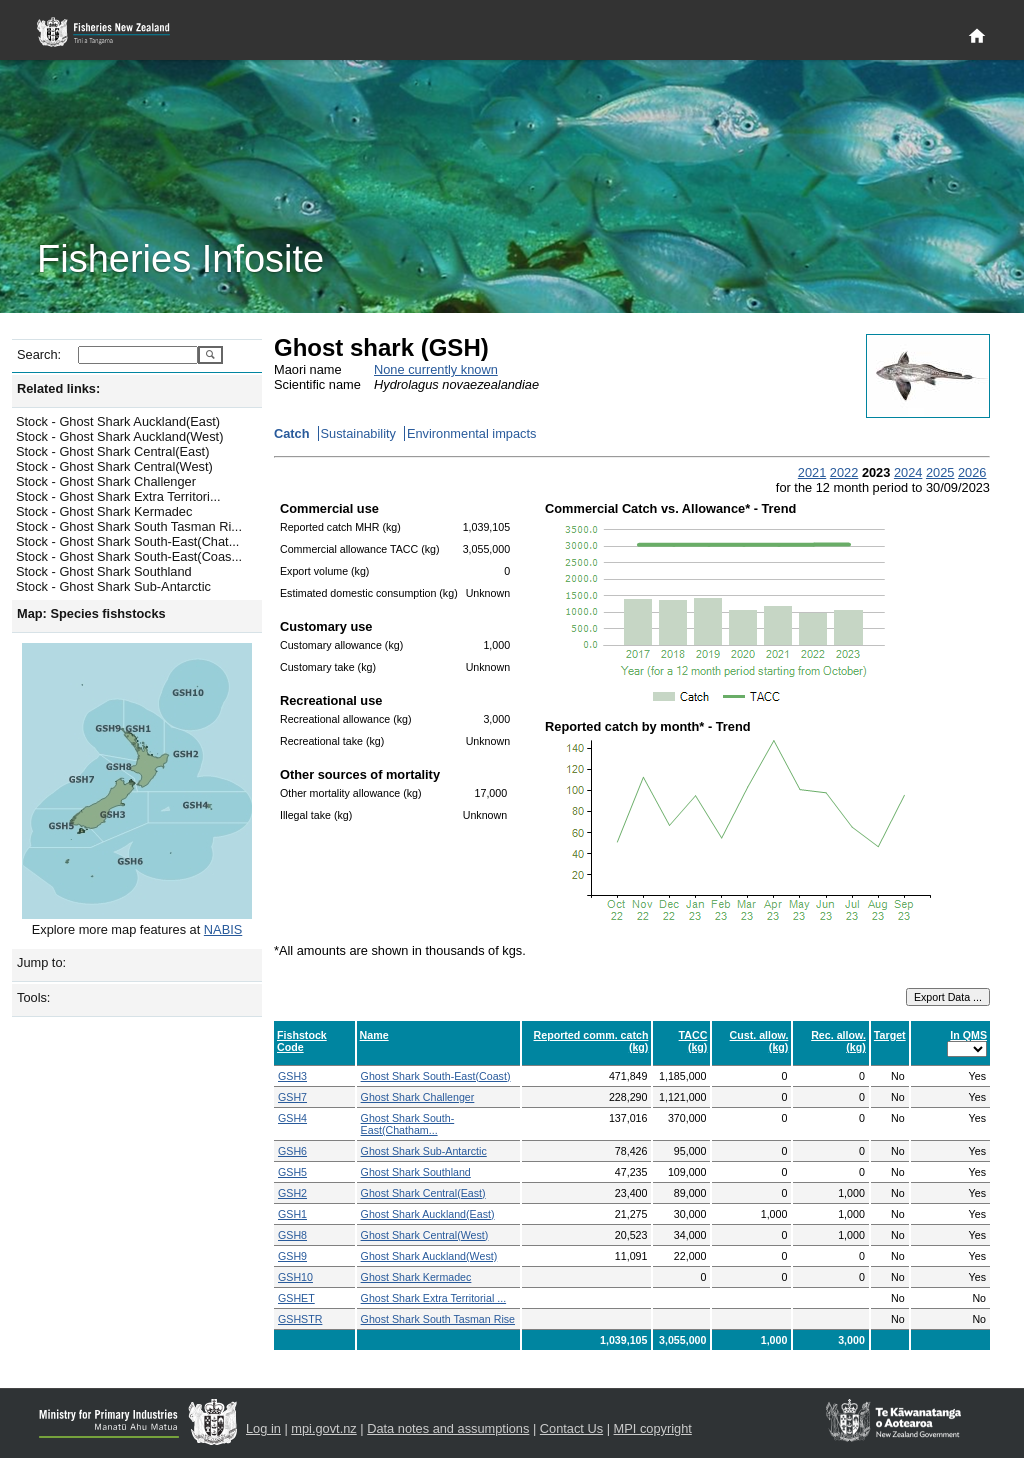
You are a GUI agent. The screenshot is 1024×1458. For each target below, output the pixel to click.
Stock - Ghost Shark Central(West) (114, 466)
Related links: (58, 388)
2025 (940, 472)
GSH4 (292, 1118)
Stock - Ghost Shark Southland (104, 571)
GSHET (296, 1298)
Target (890, 1035)
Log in (263, 1428)
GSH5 (292, 1172)
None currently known (436, 369)
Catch (292, 433)
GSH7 (292, 1097)
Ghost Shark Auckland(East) (428, 1214)
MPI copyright (653, 1428)
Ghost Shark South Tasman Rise (438, 1319)
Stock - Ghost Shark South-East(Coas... (129, 556)
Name (374, 1035)
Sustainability (358, 433)
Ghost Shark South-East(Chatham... (408, 1124)
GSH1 (292, 1214)
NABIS (223, 929)
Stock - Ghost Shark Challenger (106, 481)
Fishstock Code (302, 1041)
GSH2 (292, 1193)
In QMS (968, 1035)
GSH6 (292, 1151)
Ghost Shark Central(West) (425, 1235)
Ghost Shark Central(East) (423, 1193)
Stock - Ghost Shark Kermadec (104, 511)
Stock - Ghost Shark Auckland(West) (119, 436)
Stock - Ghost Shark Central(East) (112, 451)
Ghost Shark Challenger (418, 1097)
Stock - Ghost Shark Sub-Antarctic (113, 586)
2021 (812, 472)
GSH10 (295, 1277)
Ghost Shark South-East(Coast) (436, 1076)
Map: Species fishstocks (91, 613)
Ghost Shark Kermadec (416, 1277)
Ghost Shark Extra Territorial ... (434, 1298)
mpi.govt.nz (323, 1428)
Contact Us (571, 1428)
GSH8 (292, 1235)
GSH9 (292, 1256)
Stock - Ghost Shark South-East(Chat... (127, 541)
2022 (844, 472)
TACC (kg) (693, 1041)
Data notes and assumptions (448, 1428)
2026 (972, 472)
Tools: (33, 997)
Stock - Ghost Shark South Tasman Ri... (129, 526)
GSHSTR (300, 1319)
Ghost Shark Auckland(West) (429, 1256)
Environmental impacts (471, 433)
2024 (908, 472)
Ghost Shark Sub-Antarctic (424, 1151)
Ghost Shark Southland (416, 1172)
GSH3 (292, 1076)
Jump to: (41, 962)
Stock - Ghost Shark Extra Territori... (118, 496)
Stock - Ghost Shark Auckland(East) (118, 421)
